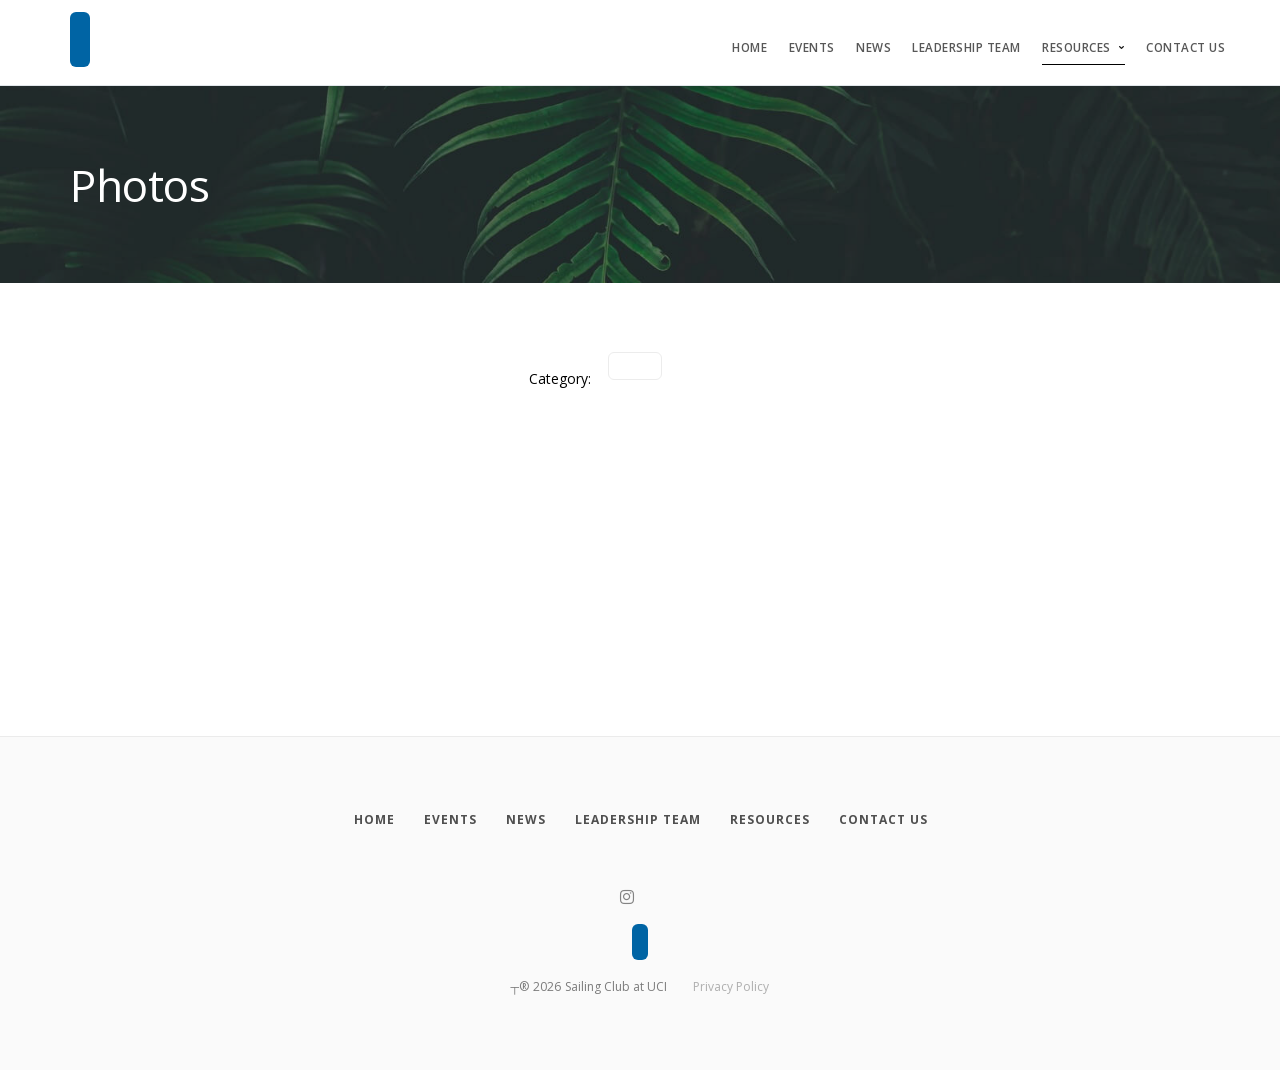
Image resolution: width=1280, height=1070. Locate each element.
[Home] (374, 820)
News (873, 47)
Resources (1076, 47)
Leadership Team (966, 47)
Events (812, 47)
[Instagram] (627, 897)
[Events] (450, 820)
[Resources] (769, 820)
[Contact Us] (883, 820)
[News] (525, 820)
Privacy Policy (731, 986)
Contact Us (1185, 47)
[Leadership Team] (637, 820)
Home (749, 47)
